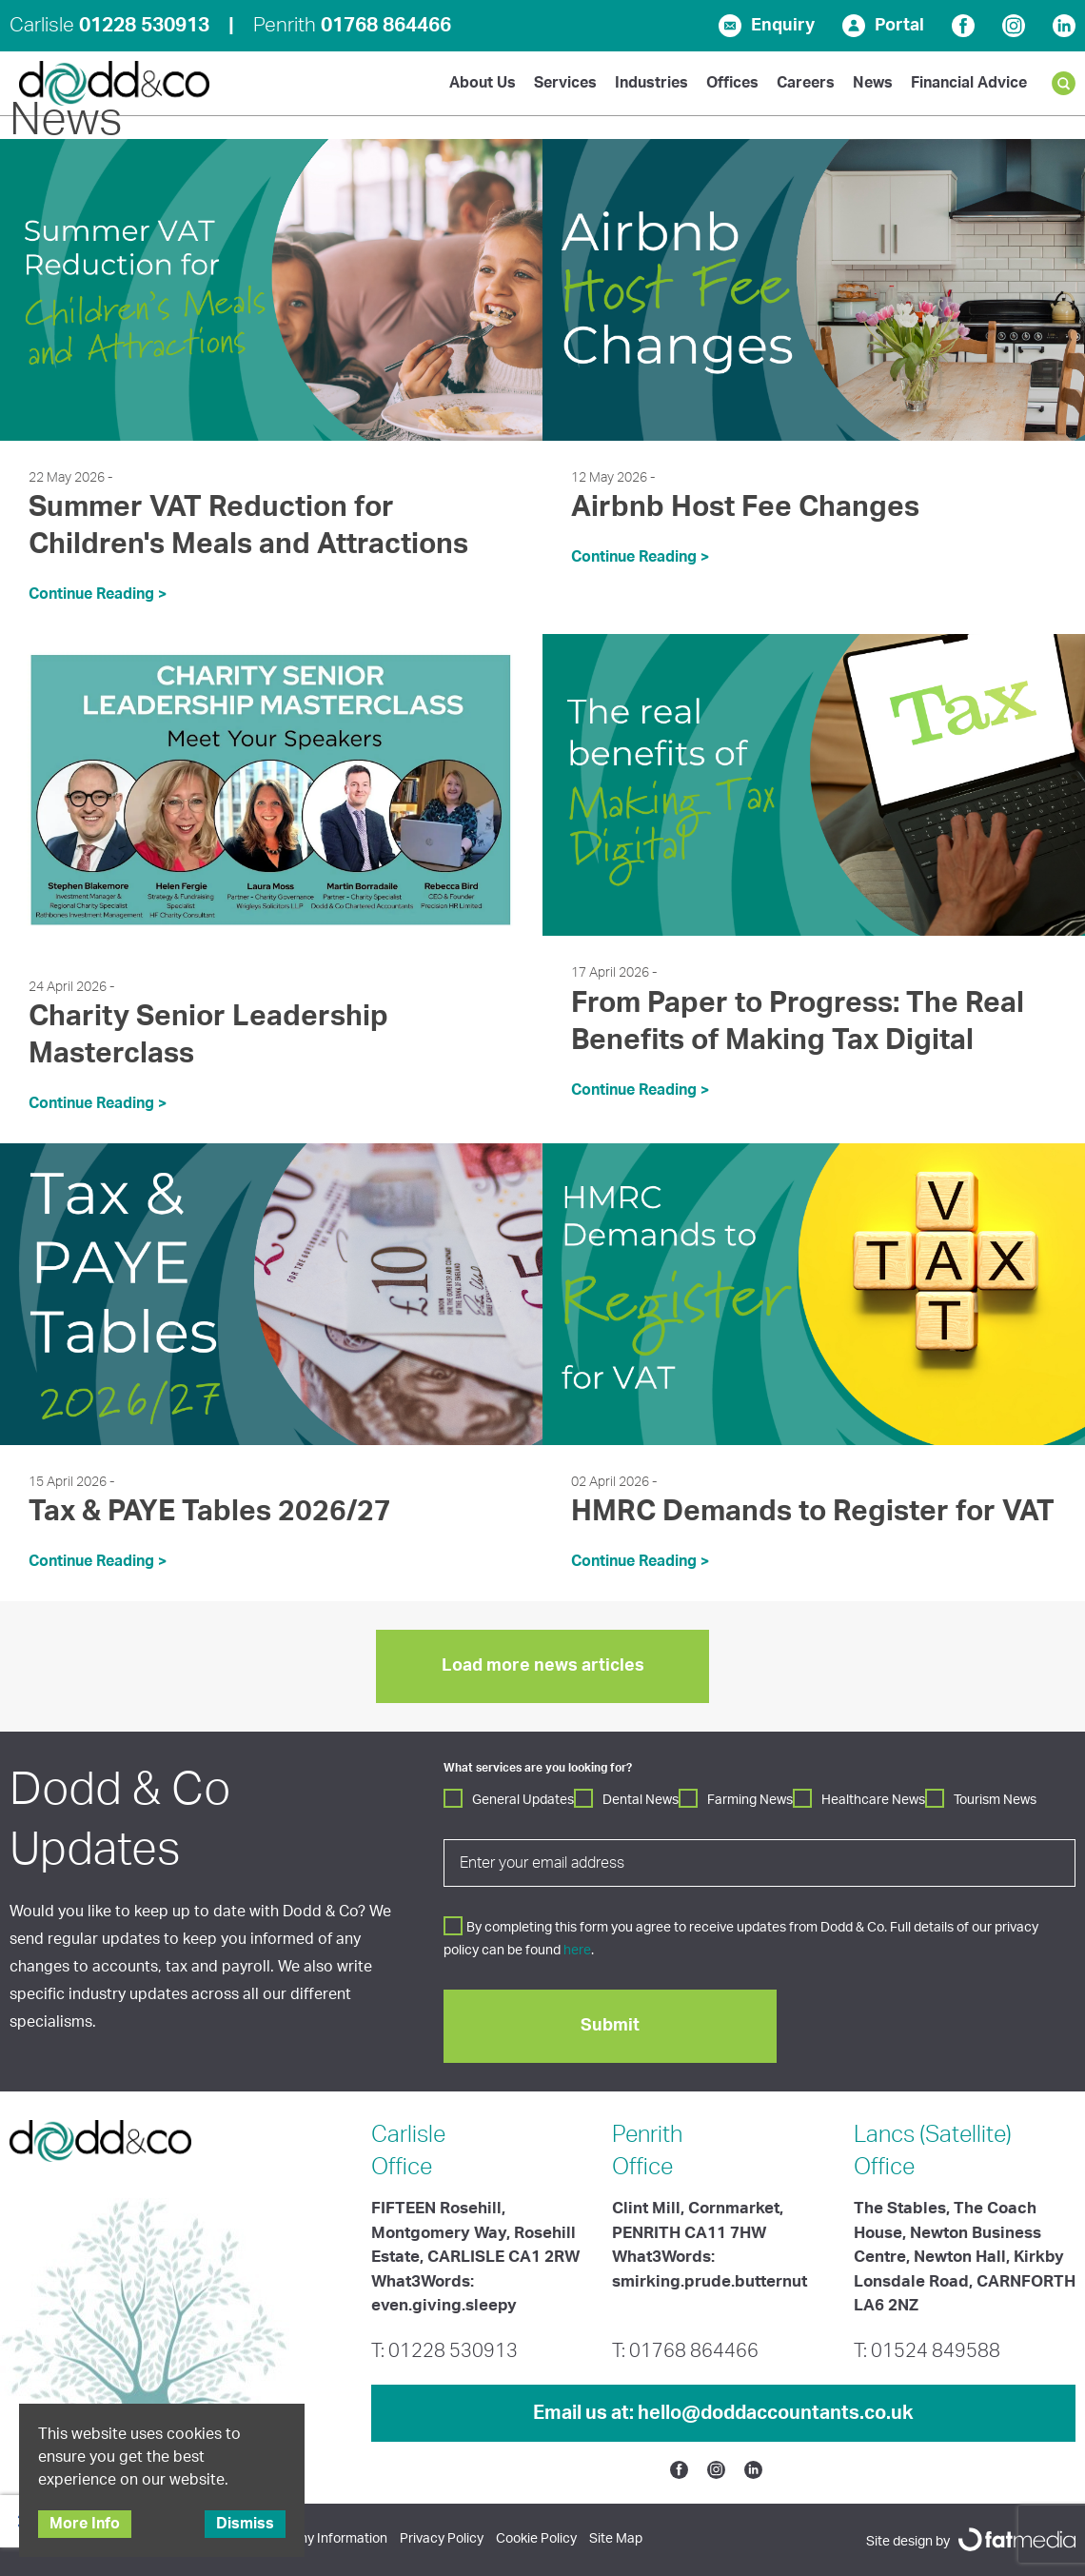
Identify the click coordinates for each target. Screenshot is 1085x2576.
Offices (732, 82)
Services (565, 82)
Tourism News (995, 1800)
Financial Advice (969, 82)
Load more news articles (543, 1665)
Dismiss (245, 2523)
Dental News (640, 1800)
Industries (651, 82)
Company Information (321, 2539)
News (873, 82)
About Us (482, 82)
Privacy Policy (441, 2539)
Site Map (615, 2539)
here (577, 1950)
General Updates (523, 1800)
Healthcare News (873, 1800)
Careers (806, 82)
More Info (84, 2523)
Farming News (750, 1800)
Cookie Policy (536, 2539)
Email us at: (723, 2413)
